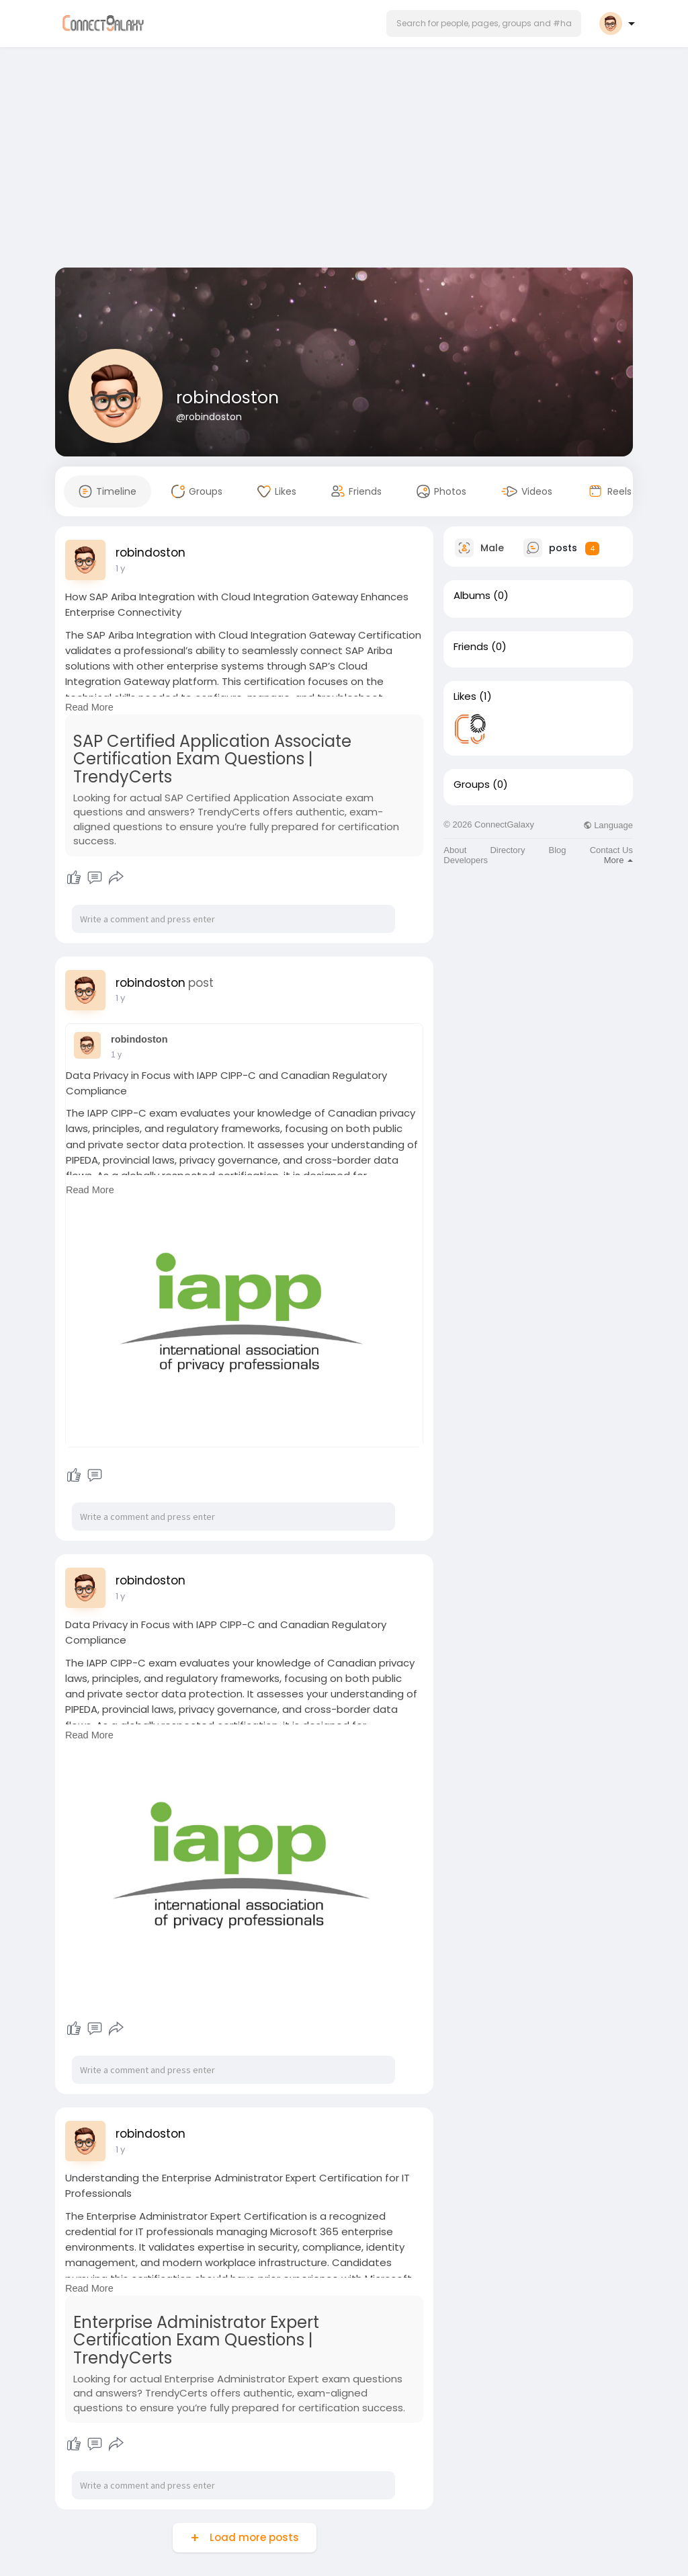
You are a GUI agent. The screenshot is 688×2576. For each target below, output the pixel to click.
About (454, 850)
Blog (557, 850)
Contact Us (611, 850)
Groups (472, 784)
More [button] (618, 860)
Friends (471, 646)
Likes (465, 696)
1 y (120, 568)
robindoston (227, 397)
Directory (507, 850)
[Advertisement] (344, 160)
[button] (483, 23)
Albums (472, 595)
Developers (465, 860)
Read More (89, 707)
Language (608, 825)
